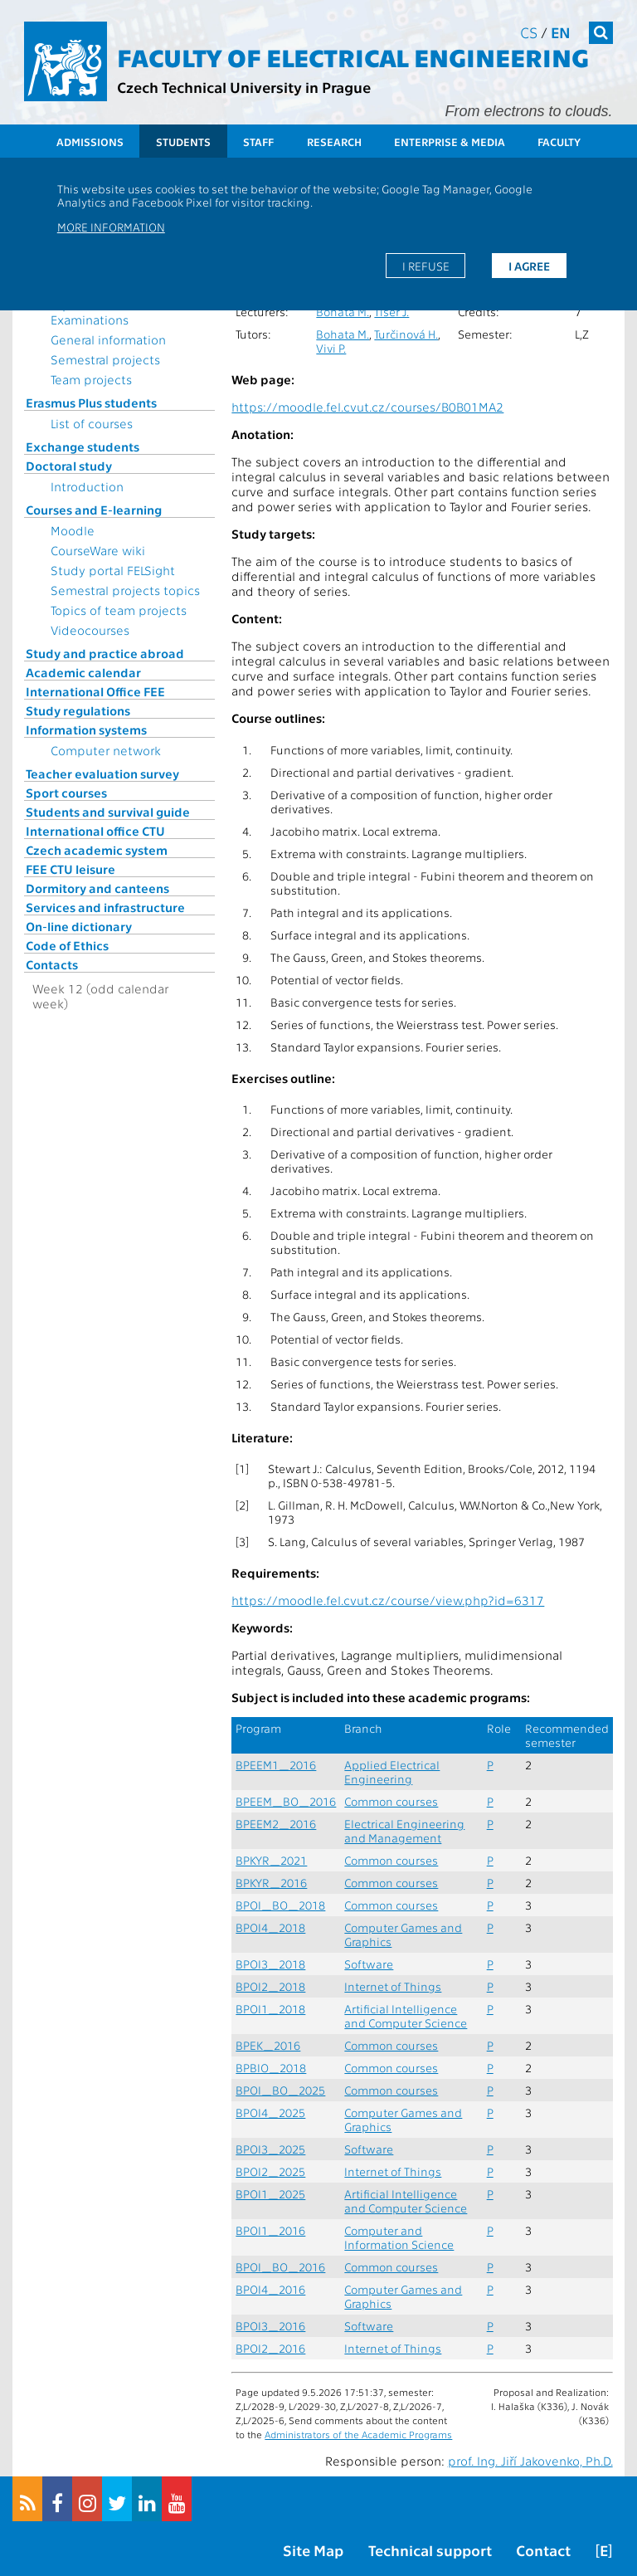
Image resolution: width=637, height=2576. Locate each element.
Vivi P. (331, 348)
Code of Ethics (67, 945)
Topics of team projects (119, 610)
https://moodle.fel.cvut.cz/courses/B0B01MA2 (367, 406)
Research (334, 141)
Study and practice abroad (105, 653)
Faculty (559, 141)
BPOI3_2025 (270, 2149)
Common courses (391, 1801)
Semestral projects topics (125, 590)
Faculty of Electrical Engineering (353, 56)
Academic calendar (83, 672)
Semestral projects (105, 359)
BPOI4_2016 (270, 2289)
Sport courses (66, 792)
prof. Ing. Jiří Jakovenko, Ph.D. (530, 2460)
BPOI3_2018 (270, 1964)
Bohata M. (342, 312)
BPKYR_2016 (271, 1883)
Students (183, 141)
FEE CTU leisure (70, 868)
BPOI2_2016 (270, 2348)
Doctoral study (69, 465)
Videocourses (90, 629)
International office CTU (95, 830)
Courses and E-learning (94, 509)
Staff (258, 141)
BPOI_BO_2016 (280, 2267)
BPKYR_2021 (271, 1860)
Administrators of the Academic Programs (358, 2434)
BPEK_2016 (268, 2045)
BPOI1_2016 (270, 2230)
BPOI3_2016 (270, 2326)
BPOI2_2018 (270, 1986)
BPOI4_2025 (270, 2112)
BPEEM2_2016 (276, 1824)
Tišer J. (391, 312)
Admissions (90, 141)
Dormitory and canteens (97, 888)
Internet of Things (392, 1986)
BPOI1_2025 (270, 2194)
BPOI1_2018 (270, 2009)
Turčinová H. (406, 334)
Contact (543, 2550)
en (561, 32)
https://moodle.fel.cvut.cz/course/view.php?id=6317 (387, 1600)
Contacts (52, 964)
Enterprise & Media (449, 141)
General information (108, 339)
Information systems (86, 729)
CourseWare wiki (98, 550)
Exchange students (82, 446)
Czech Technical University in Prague (244, 86)
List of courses (92, 423)
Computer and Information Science (399, 2237)
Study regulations (78, 710)
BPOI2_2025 (270, 2171)
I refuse (426, 265)
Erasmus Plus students (91, 402)
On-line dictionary (79, 926)
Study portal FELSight (113, 570)
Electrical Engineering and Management (404, 1831)
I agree (529, 265)
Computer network (106, 750)
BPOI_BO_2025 (280, 2090)
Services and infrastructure (105, 907)
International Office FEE (95, 691)
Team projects (91, 379)
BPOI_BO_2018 (280, 1905)
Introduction (87, 486)
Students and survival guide (108, 811)
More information (111, 226)
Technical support (430, 2550)
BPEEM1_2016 (276, 1765)
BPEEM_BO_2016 (286, 1801)
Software (368, 1964)
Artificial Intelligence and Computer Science (405, 2016)
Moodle (73, 530)
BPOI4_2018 (270, 1927)
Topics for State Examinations (95, 312)
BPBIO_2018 (271, 2068)
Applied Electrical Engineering (392, 1772)
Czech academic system (97, 849)
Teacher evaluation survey (102, 773)
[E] (604, 2550)
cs (528, 32)
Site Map (313, 2550)
